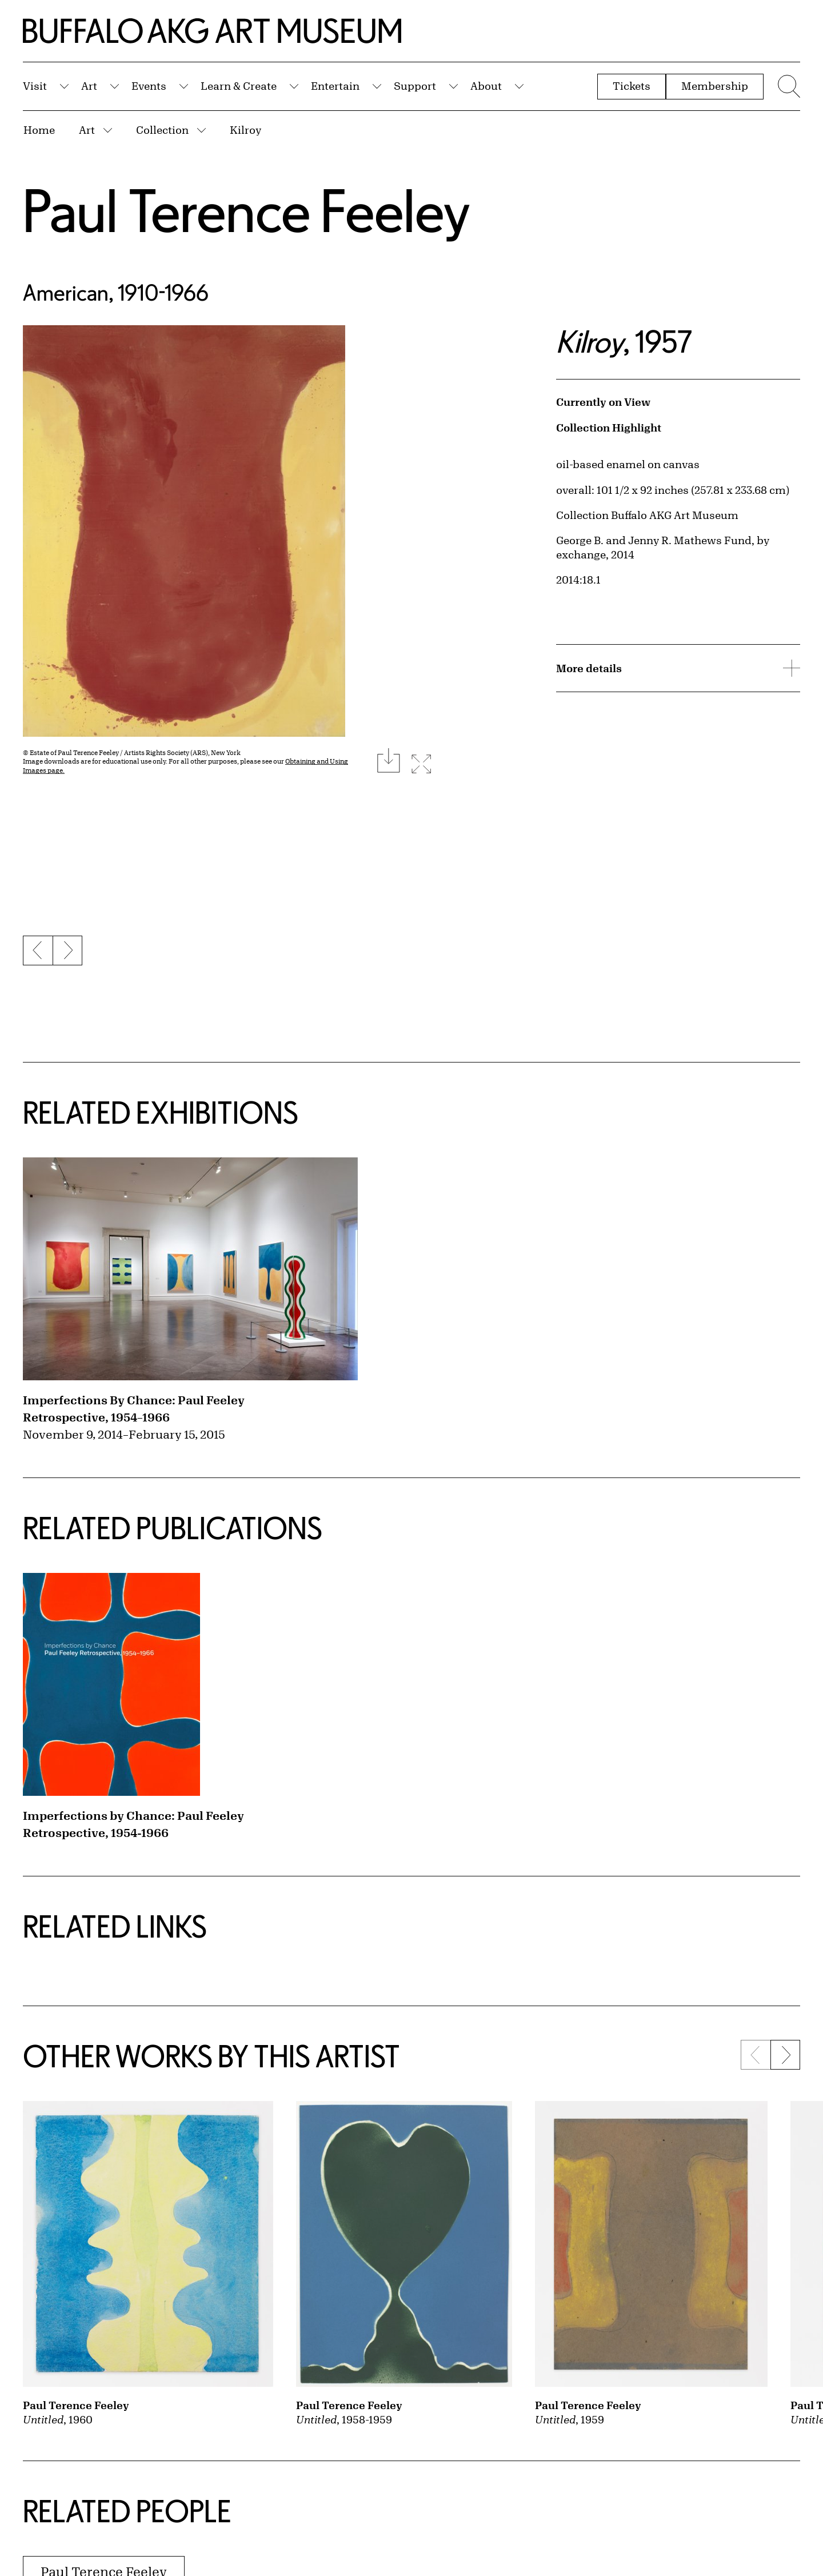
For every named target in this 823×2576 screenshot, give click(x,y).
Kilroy (245, 129)
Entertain (335, 85)
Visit (35, 85)
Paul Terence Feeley (246, 210)
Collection (162, 129)
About (486, 85)
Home (39, 129)
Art (89, 85)
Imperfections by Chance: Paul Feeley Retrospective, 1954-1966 (133, 1824)
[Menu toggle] (787, 86)
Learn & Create (239, 85)
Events (148, 85)
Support (415, 85)
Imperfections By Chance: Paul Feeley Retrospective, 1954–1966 (134, 1408)
